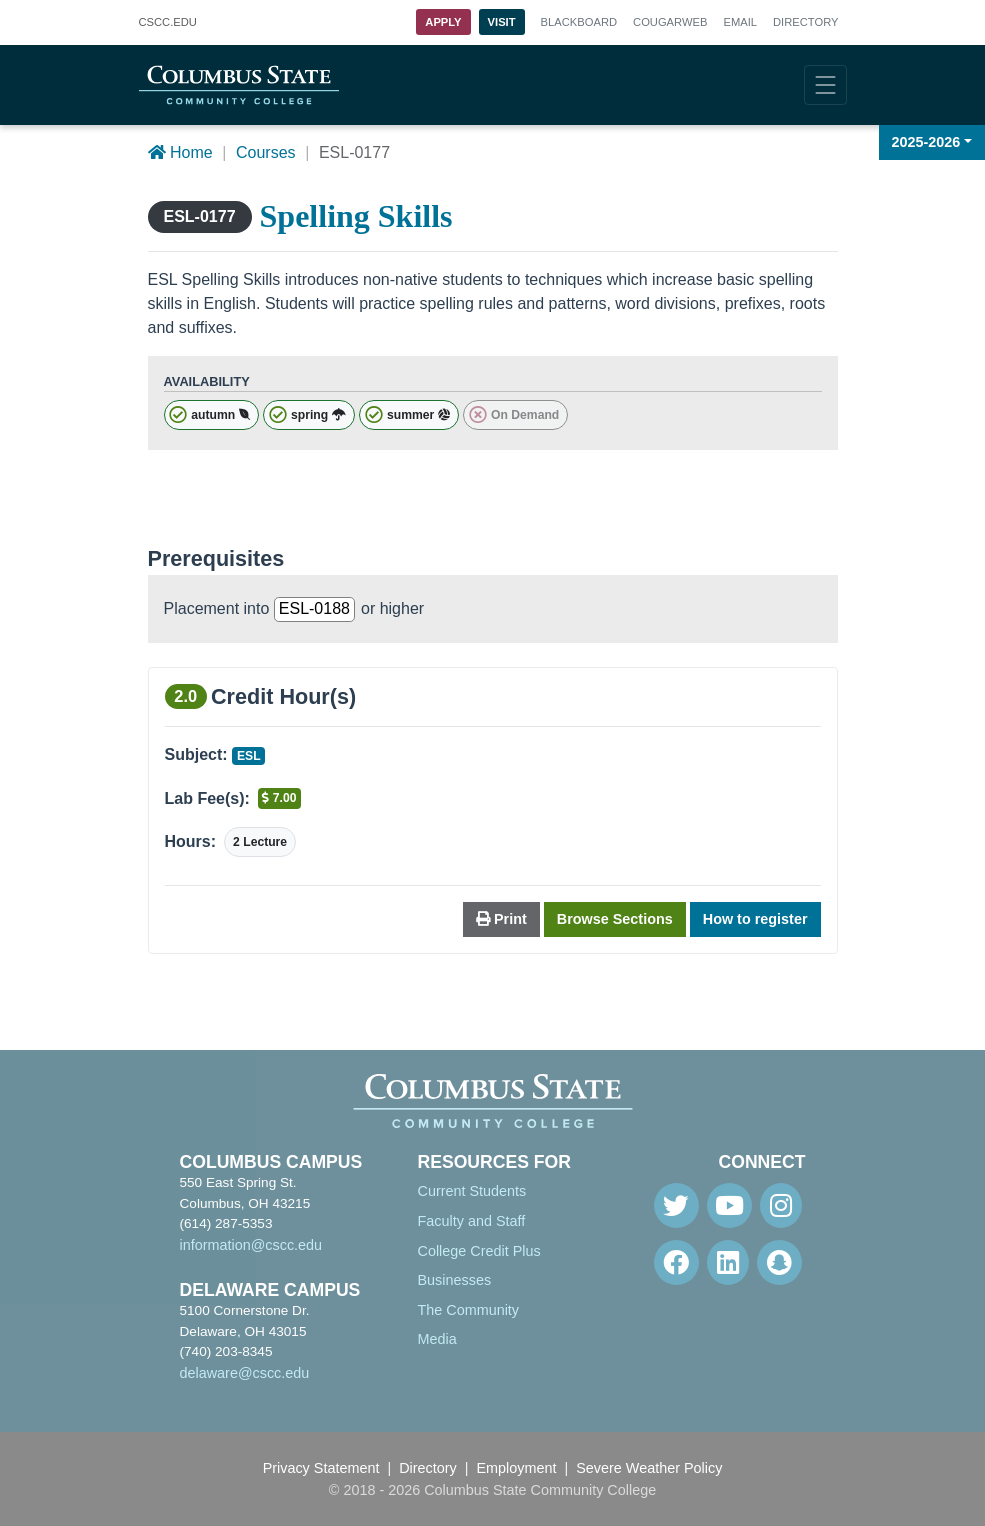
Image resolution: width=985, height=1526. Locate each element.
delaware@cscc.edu (245, 1373)
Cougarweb (670, 22)
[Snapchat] (779, 1262)
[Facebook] (676, 1262)
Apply (443, 22)
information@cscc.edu (251, 1245)
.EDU (168, 23)
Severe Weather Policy (649, 1468)
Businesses (455, 1280)
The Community (469, 1310)
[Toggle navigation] (825, 85)
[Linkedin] (728, 1262)
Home (180, 152)
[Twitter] (676, 1205)
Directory (805, 22)
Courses (266, 152)
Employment (517, 1468)
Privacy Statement (321, 1468)
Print (501, 919)
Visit (502, 22)
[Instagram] (781, 1205)
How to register (755, 919)
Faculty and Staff (472, 1221)
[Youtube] (729, 1205)
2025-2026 (926, 142)
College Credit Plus (479, 1251)
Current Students (472, 1191)
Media (437, 1339)
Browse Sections (615, 919)
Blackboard (579, 22)
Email (740, 22)
